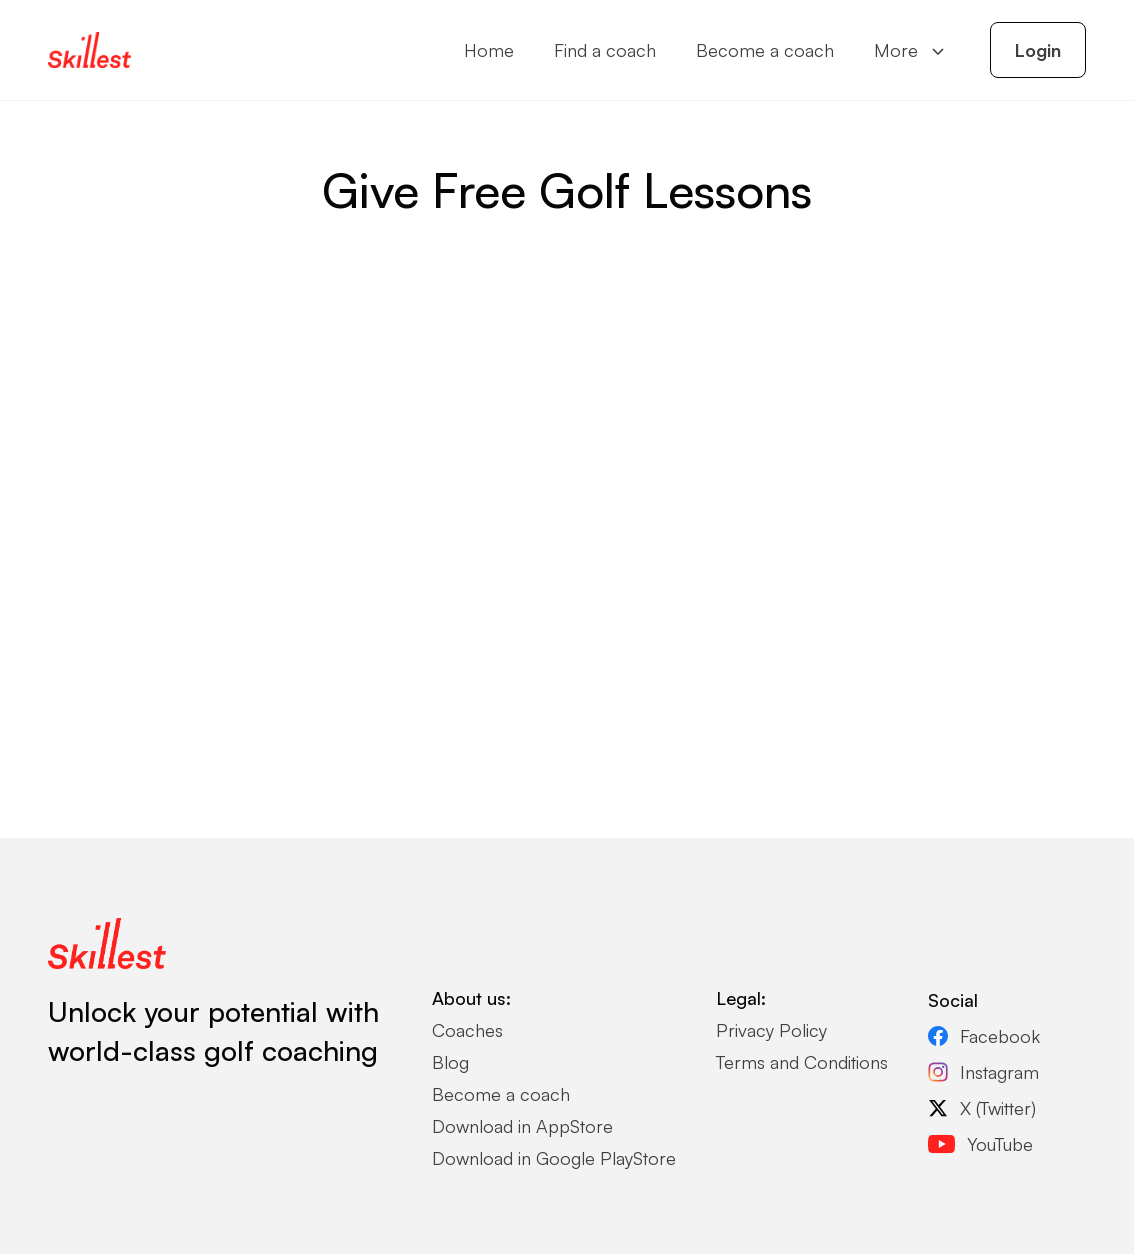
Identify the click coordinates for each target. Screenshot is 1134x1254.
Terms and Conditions (802, 1062)
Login (1038, 50)
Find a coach (605, 50)
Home (489, 50)
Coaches (467, 1030)
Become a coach (765, 50)
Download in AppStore (522, 1126)
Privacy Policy (771, 1030)
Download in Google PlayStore (554, 1158)
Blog (450, 1062)
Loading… (567, 513)
